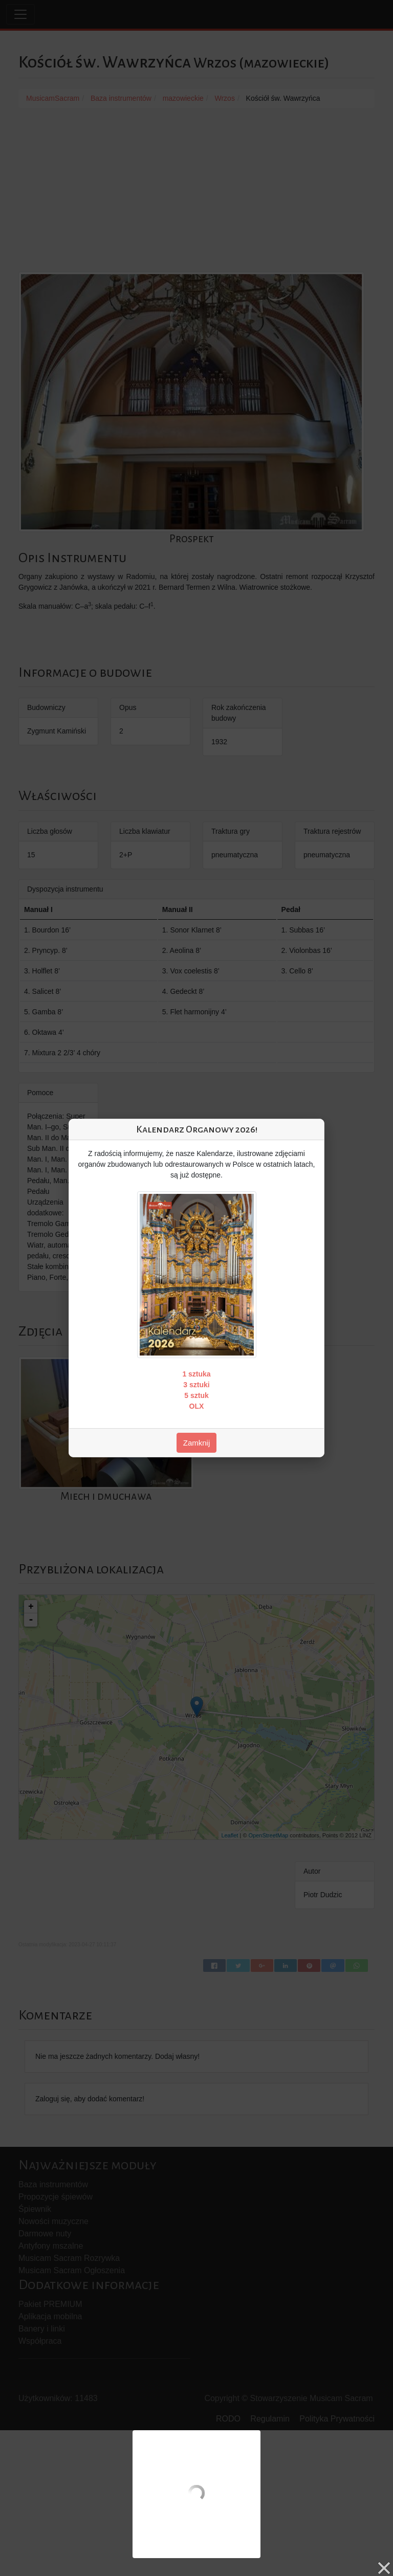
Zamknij (196, 1442)
